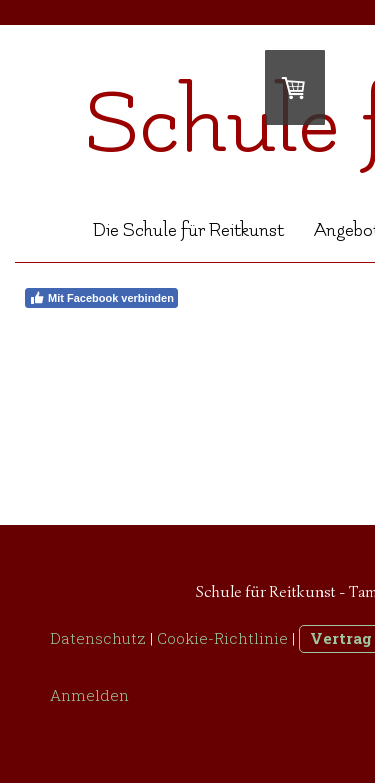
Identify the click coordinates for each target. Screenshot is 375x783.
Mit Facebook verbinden (101, 298)
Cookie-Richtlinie (222, 638)
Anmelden (89, 695)
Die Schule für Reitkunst (188, 230)
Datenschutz (98, 638)
